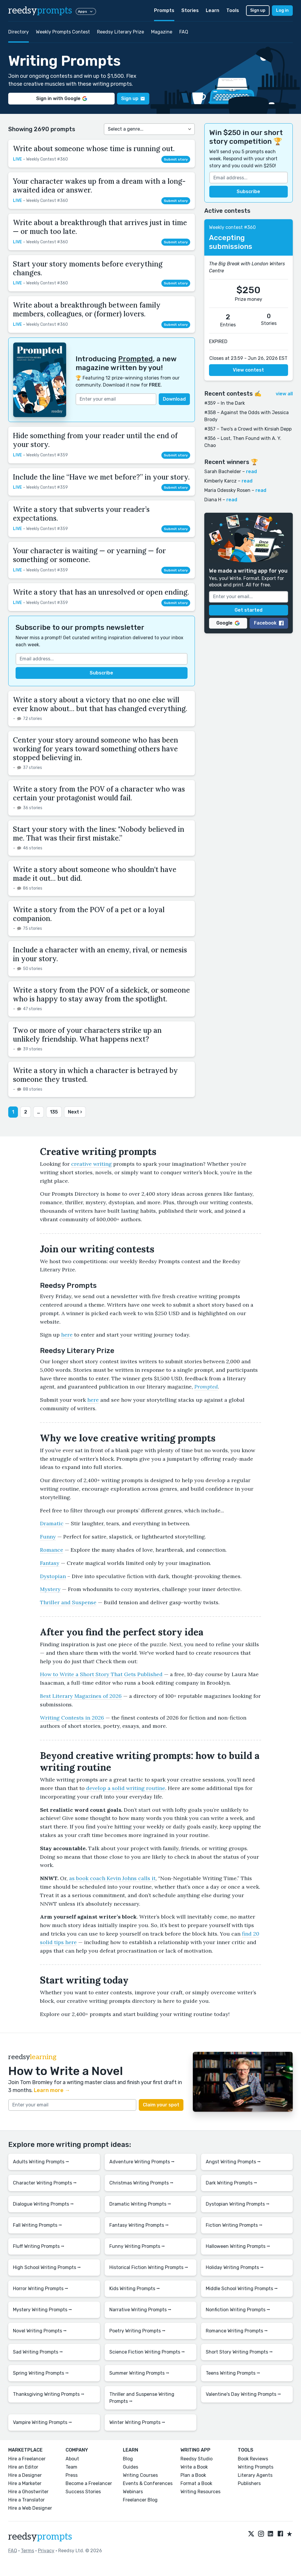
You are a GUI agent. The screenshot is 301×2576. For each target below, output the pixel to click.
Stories (190, 10)
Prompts (164, 10)
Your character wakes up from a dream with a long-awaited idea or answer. (99, 186)
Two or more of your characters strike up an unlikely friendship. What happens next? (87, 1035)
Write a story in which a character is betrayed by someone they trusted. (95, 1075)
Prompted (135, 359)
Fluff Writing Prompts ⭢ (38, 2246)
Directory (18, 32)
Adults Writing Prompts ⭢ (41, 2162)
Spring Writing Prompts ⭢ (41, 2373)
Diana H (212, 499)
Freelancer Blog (140, 2500)
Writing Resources (200, 2491)
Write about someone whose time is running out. (94, 148)
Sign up (257, 10)
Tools (232, 10)
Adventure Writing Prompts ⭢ (142, 2162)
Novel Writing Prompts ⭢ (40, 2331)
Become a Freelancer (89, 2483)
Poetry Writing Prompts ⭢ (137, 2331)
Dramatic (51, 1523)
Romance (51, 1549)
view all (284, 394)
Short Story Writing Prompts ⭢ (239, 2352)
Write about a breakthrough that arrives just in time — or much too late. (100, 227)
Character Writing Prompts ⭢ (45, 2183)
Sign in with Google (61, 98)
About (72, 2459)
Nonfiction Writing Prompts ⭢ (238, 2309)
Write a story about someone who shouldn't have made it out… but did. (94, 874)
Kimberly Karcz (220, 481)
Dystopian (53, 1576)
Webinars (133, 2491)
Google (228, 623)
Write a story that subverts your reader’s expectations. (81, 514)
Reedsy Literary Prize (120, 32)
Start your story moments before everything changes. (88, 268)
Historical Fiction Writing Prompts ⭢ (148, 2267)
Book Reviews (253, 2459)
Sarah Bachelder (222, 471)
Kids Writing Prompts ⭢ (134, 2288)
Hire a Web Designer (30, 2508)
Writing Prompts (255, 2467)
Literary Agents (255, 2475)
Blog (128, 2459)
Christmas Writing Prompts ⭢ (141, 2183)
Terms (27, 2550)
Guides (130, 2467)
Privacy (46, 2550)
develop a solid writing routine (125, 1788)
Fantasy (49, 1563)
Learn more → (52, 2090)
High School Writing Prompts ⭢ (47, 2267)
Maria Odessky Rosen (227, 490)
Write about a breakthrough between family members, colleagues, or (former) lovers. (86, 309)
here (67, 1334)
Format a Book (196, 2483)
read (251, 471)
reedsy (40, 2536)
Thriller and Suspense (68, 1602)
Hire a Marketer (24, 2483)
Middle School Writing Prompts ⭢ (242, 2288)
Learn (212, 10)
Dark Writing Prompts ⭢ (231, 2183)
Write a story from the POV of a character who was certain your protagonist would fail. (99, 793)
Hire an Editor (23, 2467)
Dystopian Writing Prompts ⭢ (238, 2204)
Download (174, 399)
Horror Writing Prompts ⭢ (40, 2288)
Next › (75, 1112)
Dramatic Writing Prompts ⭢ (140, 2204)
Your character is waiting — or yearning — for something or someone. (89, 555)
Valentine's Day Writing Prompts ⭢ (243, 2394)
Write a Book (194, 2467)
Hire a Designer (25, 2475)
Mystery (50, 1589)
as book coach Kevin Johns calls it (112, 1878)
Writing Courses (140, 2475)
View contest (248, 370)
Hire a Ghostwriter (28, 2491)
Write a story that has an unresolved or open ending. (101, 592)
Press (72, 2475)
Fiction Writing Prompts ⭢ (234, 2225)
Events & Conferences (148, 2483)
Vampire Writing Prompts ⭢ (42, 2422)
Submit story (176, 159)
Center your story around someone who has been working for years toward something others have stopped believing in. (95, 748)
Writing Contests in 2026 (72, 1717)
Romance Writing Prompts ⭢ (237, 2331)
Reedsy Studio (196, 2459)
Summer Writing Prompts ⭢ (139, 2373)
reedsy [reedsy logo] (40, 10)
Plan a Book (193, 2475)
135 (54, 1112)
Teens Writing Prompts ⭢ (233, 2373)
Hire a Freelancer (27, 2459)
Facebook (269, 623)
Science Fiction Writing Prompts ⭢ (147, 2352)
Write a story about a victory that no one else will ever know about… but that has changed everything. (100, 704)
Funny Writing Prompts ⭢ (137, 2246)
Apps (86, 11)
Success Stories (83, 2491)
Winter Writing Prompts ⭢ (137, 2422)
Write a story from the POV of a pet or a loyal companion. (89, 914)
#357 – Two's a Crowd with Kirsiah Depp (248, 429)
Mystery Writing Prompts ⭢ (42, 2309)
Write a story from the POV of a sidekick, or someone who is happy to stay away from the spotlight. (101, 994)
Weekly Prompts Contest (63, 32)
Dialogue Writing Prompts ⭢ (43, 2204)
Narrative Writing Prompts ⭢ (140, 2309)
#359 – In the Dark (224, 403)
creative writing (91, 1163)
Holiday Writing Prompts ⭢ (235, 2267)
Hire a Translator (26, 2500)
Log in (282, 10)
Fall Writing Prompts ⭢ (37, 2225)
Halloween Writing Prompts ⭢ (238, 2246)
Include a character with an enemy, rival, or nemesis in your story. (100, 954)
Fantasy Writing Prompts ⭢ (139, 2225)
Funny (48, 1536)
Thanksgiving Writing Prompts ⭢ (48, 2394)
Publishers (249, 2483)
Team (71, 2467)
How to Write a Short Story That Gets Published (101, 1674)
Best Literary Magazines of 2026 (81, 1696)
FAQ (183, 32)
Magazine (161, 32)
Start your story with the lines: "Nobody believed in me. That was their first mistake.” (98, 834)
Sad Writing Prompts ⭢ (38, 2352)
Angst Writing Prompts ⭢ (233, 2162)
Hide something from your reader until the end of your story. (95, 440)
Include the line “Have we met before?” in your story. (101, 477)
